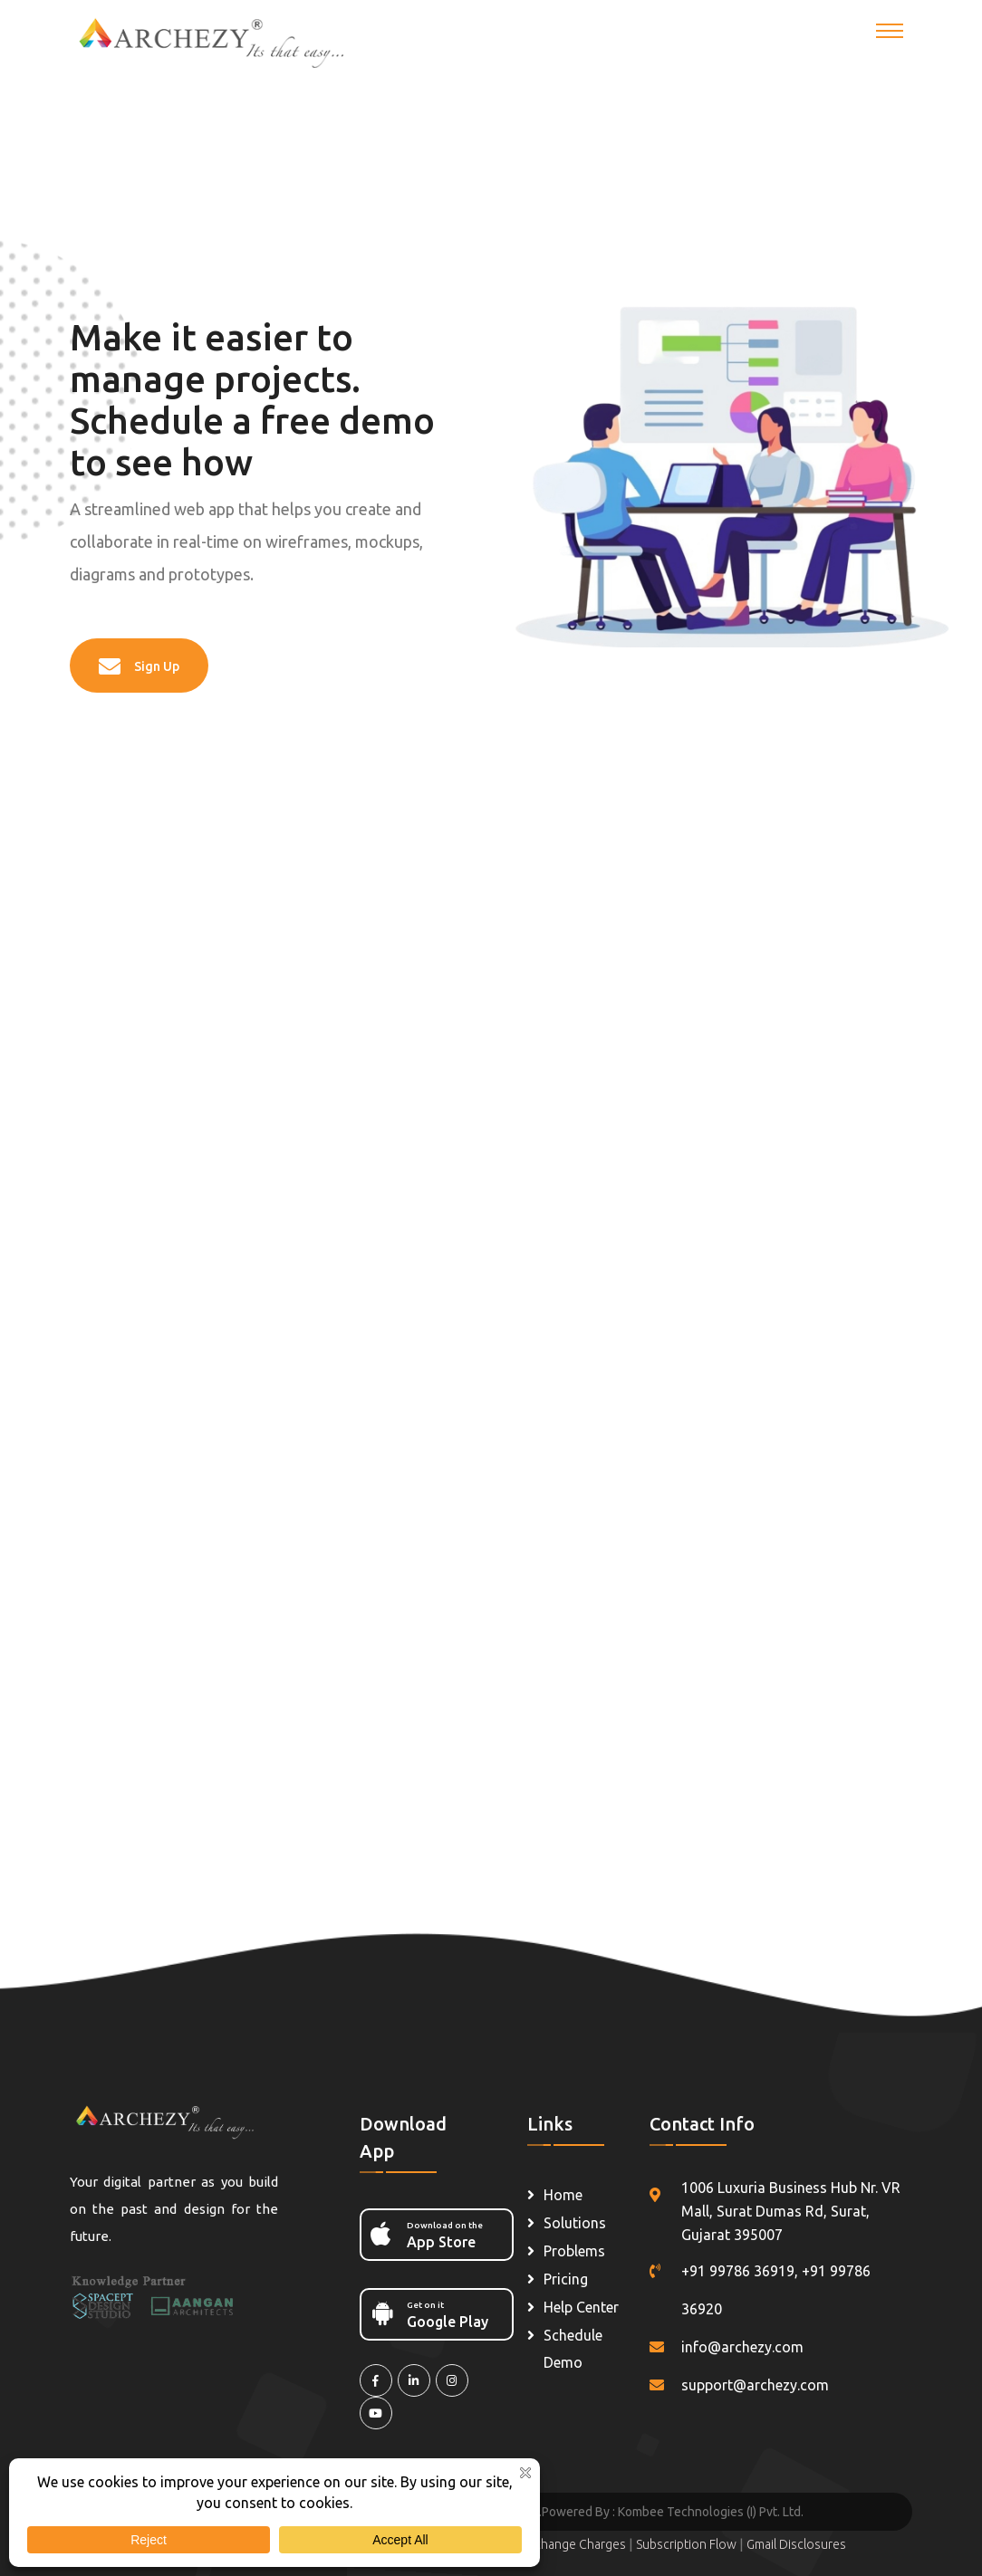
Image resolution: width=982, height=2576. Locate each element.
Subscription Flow (687, 2544)
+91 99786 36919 (737, 2271)
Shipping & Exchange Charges (543, 2544)
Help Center (581, 2307)
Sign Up (139, 666)
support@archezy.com (755, 2385)
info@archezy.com (742, 2347)
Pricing (566, 2279)
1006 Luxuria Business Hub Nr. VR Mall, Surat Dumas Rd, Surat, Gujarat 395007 (790, 2211)
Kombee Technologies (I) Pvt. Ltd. (711, 2511)
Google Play (432, 2313)
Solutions (575, 2223)
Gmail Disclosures (796, 2544)
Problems (574, 2251)
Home (563, 2195)
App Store (432, 2233)
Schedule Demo (573, 2348)
